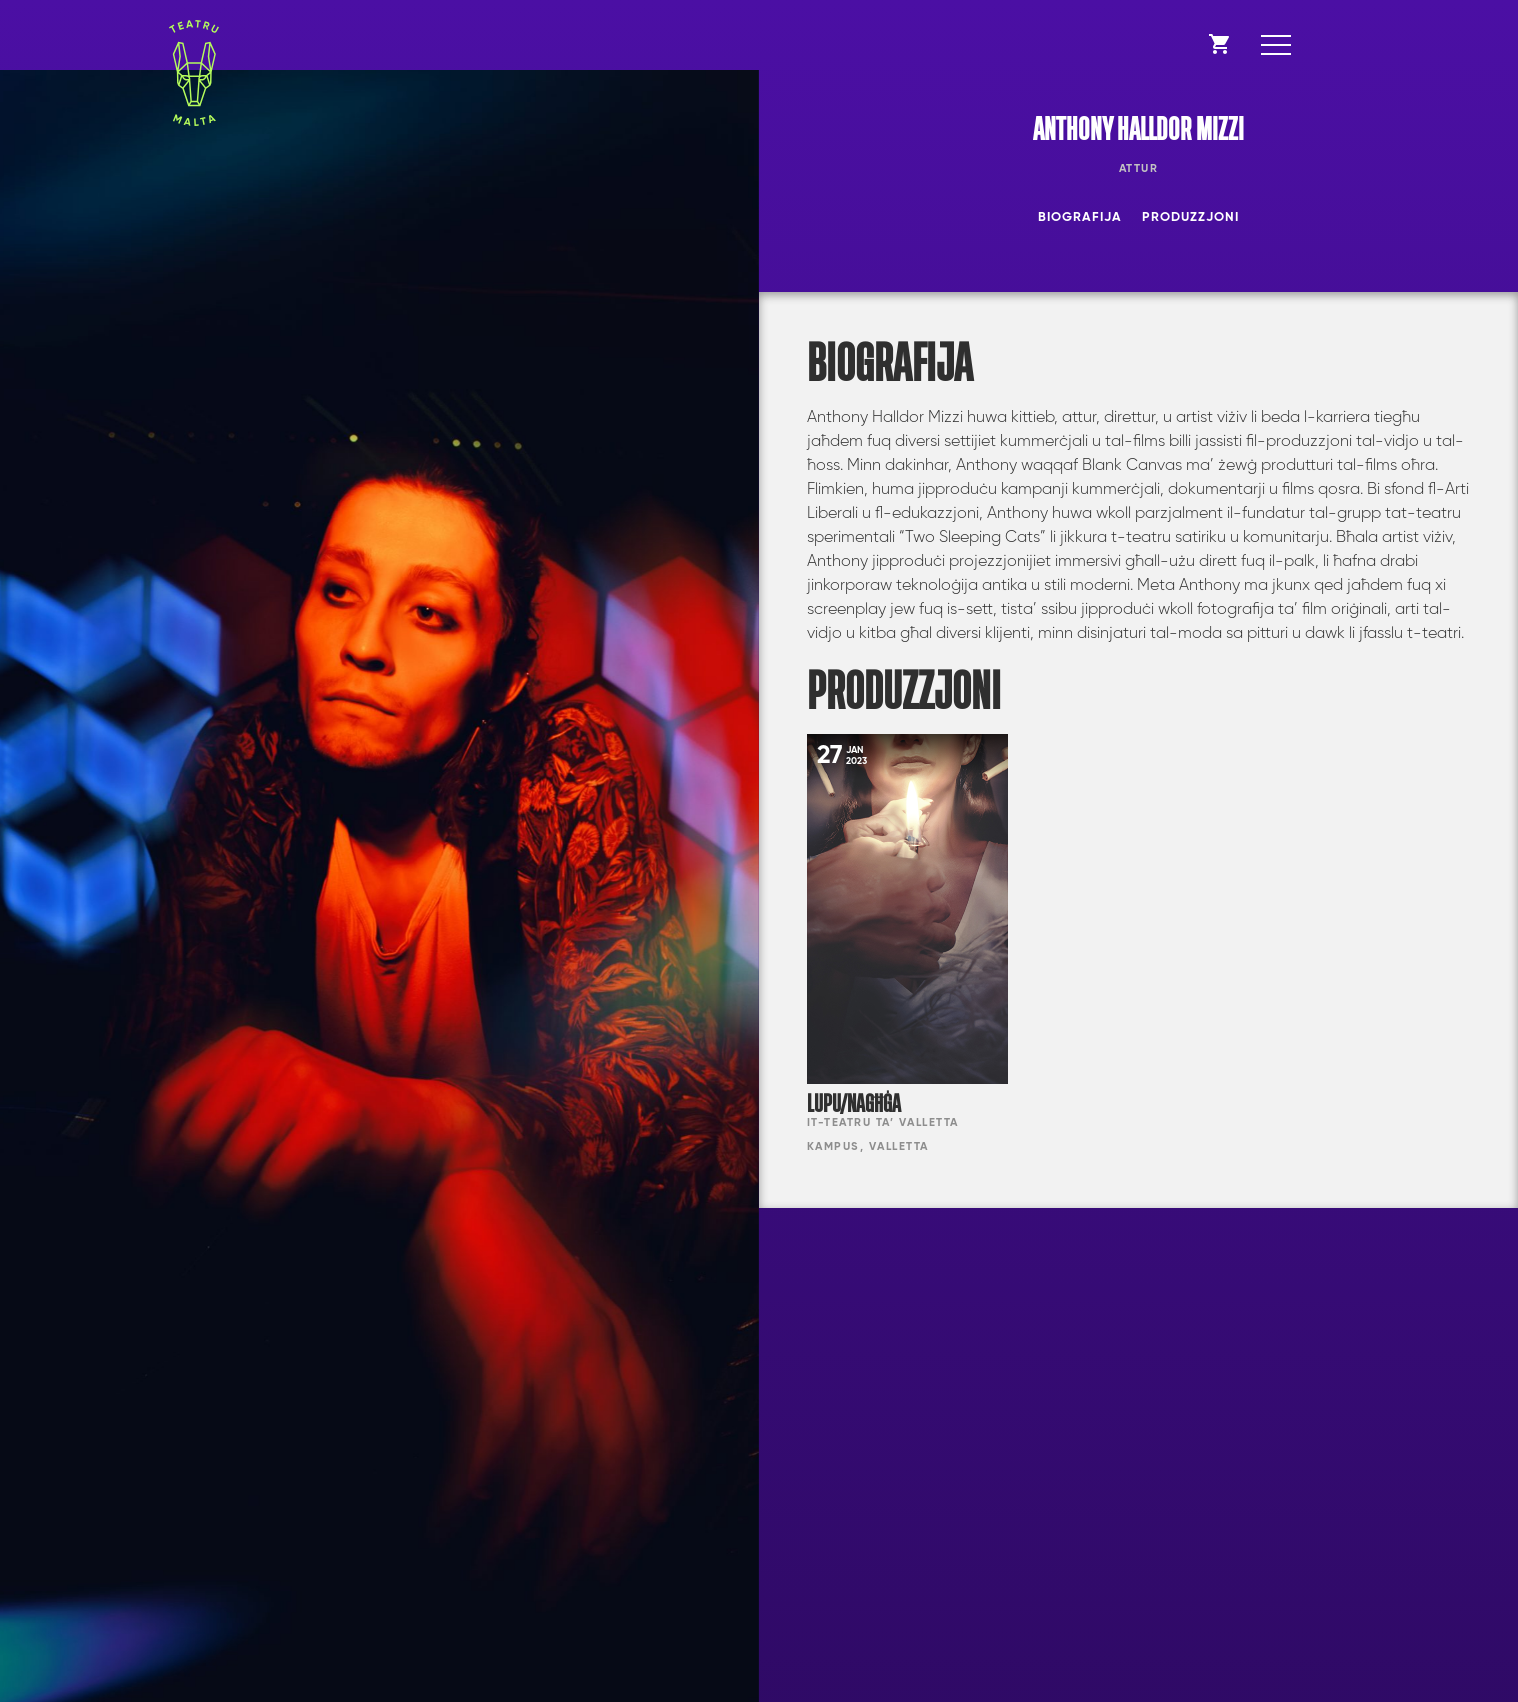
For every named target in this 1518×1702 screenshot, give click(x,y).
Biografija (1080, 217)
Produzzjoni (1190, 217)
